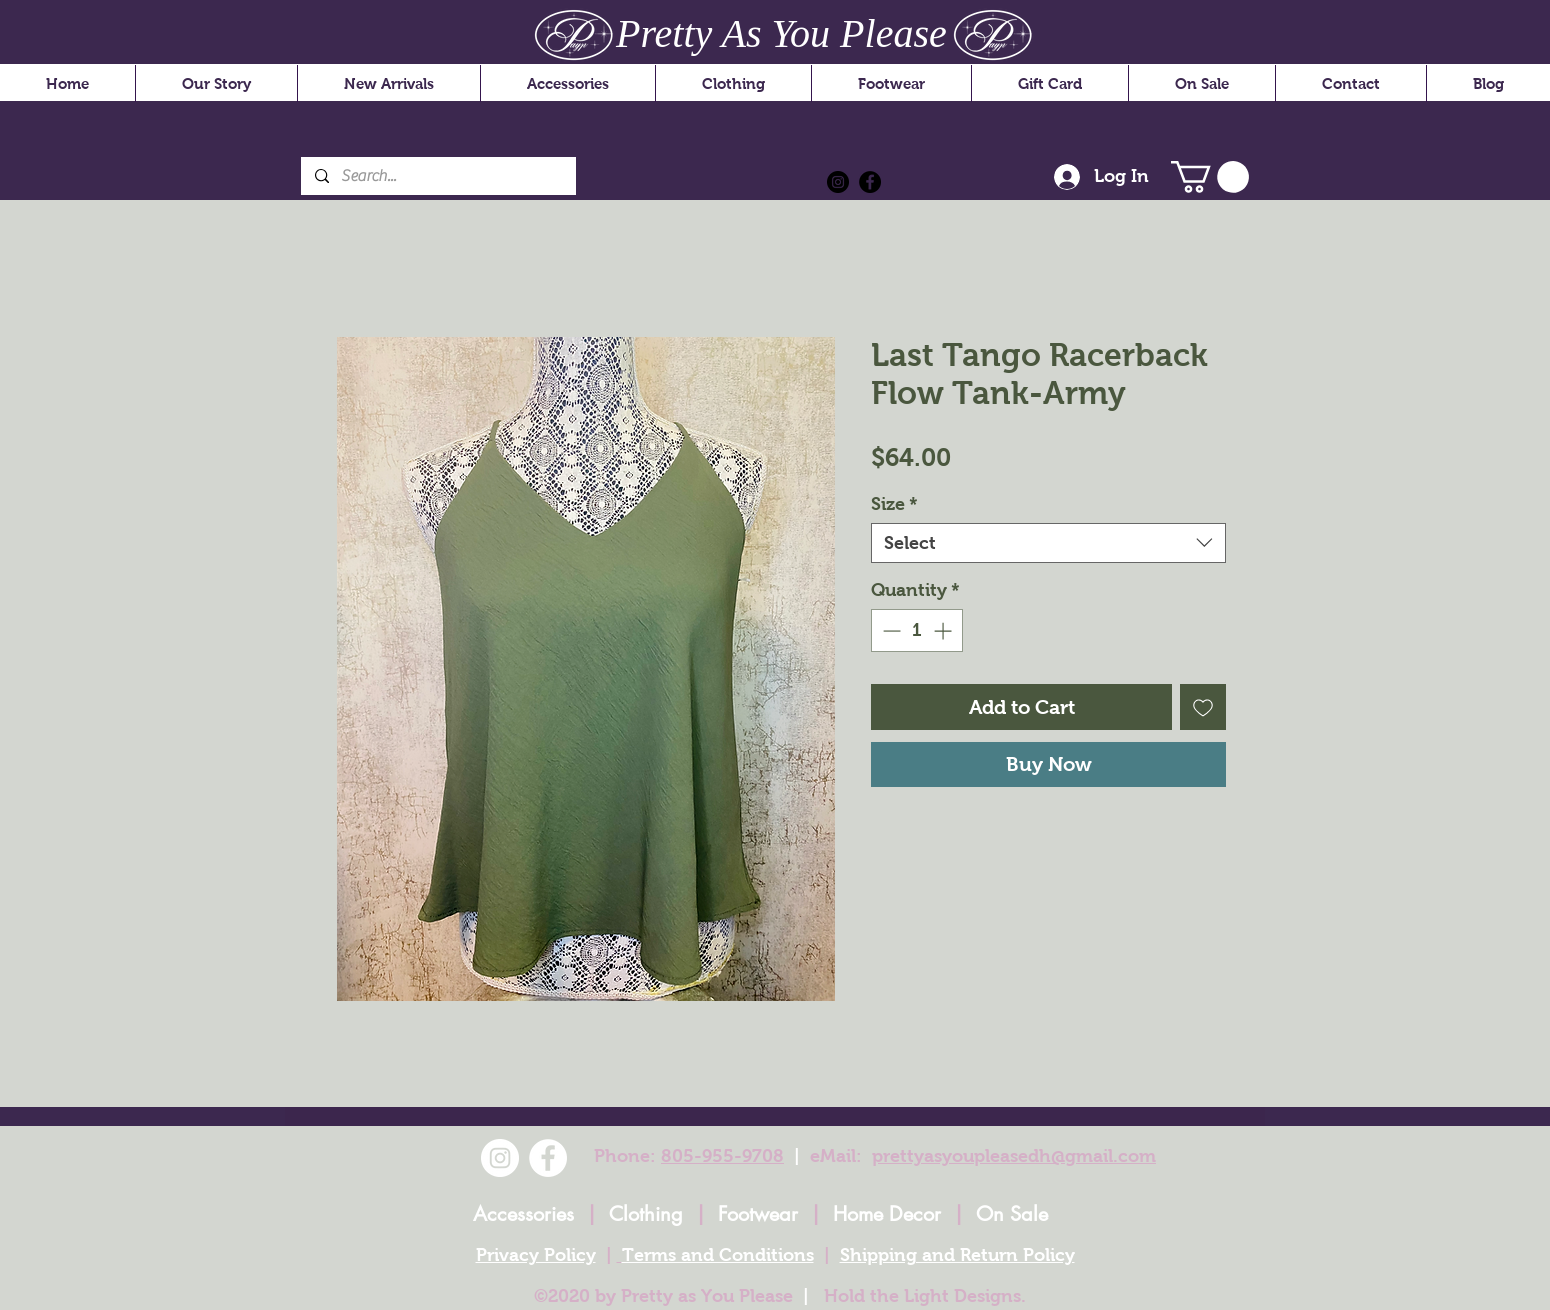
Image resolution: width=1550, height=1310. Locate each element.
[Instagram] (838, 182)
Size (894, 504)
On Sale (1012, 1214)
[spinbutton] (917, 630)
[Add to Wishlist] (1203, 707)
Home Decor (887, 1214)
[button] (1210, 177)
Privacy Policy (536, 1255)
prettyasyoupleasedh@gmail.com (1014, 1156)
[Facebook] (870, 182)
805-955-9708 (722, 1156)
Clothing (646, 1214)
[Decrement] (889, 630)
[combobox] (1048, 543)
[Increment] (944, 630)
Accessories (523, 1214)
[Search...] (437, 176)
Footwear (758, 1214)
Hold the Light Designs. (925, 1296)
